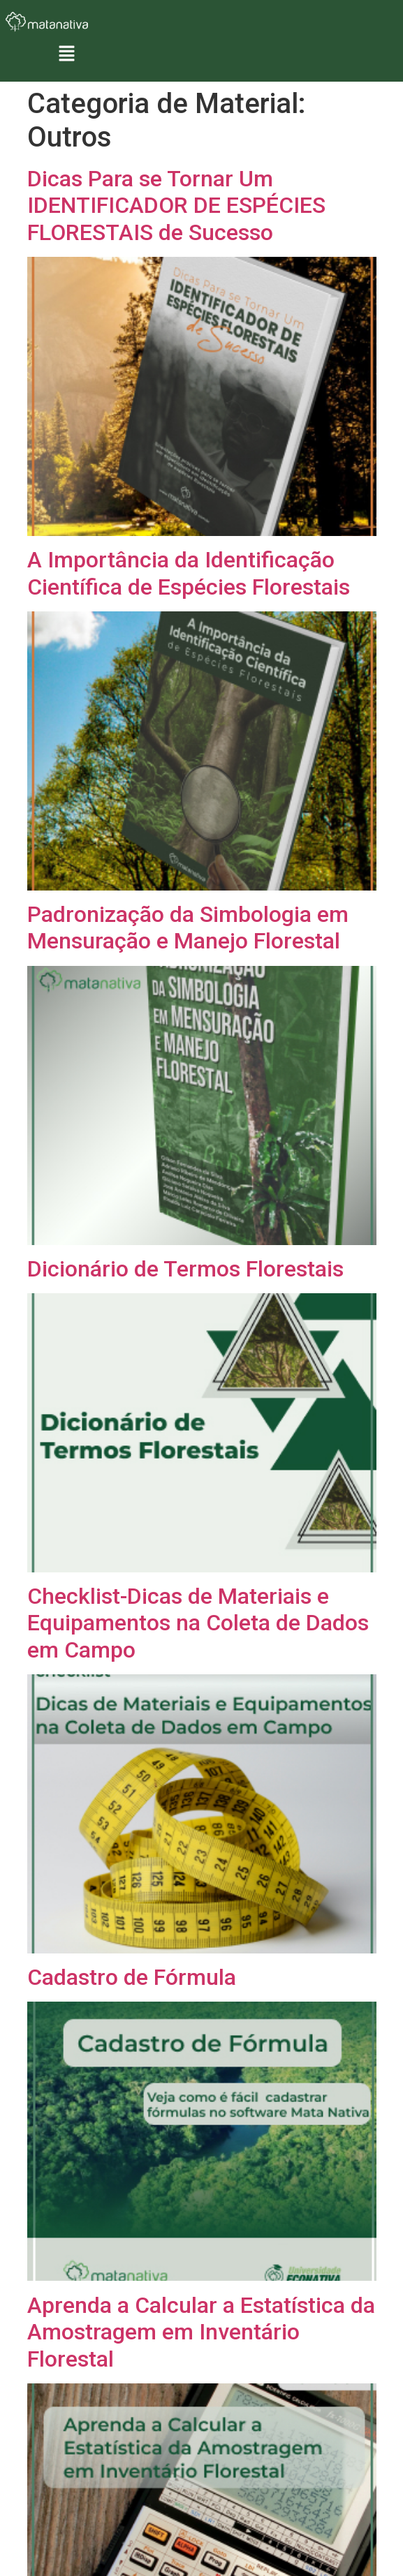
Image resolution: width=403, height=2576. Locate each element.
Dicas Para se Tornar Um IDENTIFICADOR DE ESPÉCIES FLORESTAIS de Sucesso (176, 205)
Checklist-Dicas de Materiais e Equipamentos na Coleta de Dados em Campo (198, 1623)
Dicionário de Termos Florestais (185, 1269)
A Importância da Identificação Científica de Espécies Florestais (188, 573)
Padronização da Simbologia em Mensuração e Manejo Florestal (188, 927)
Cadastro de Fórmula (131, 1977)
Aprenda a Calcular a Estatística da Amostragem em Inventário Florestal (201, 2332)
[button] (66, 55)
